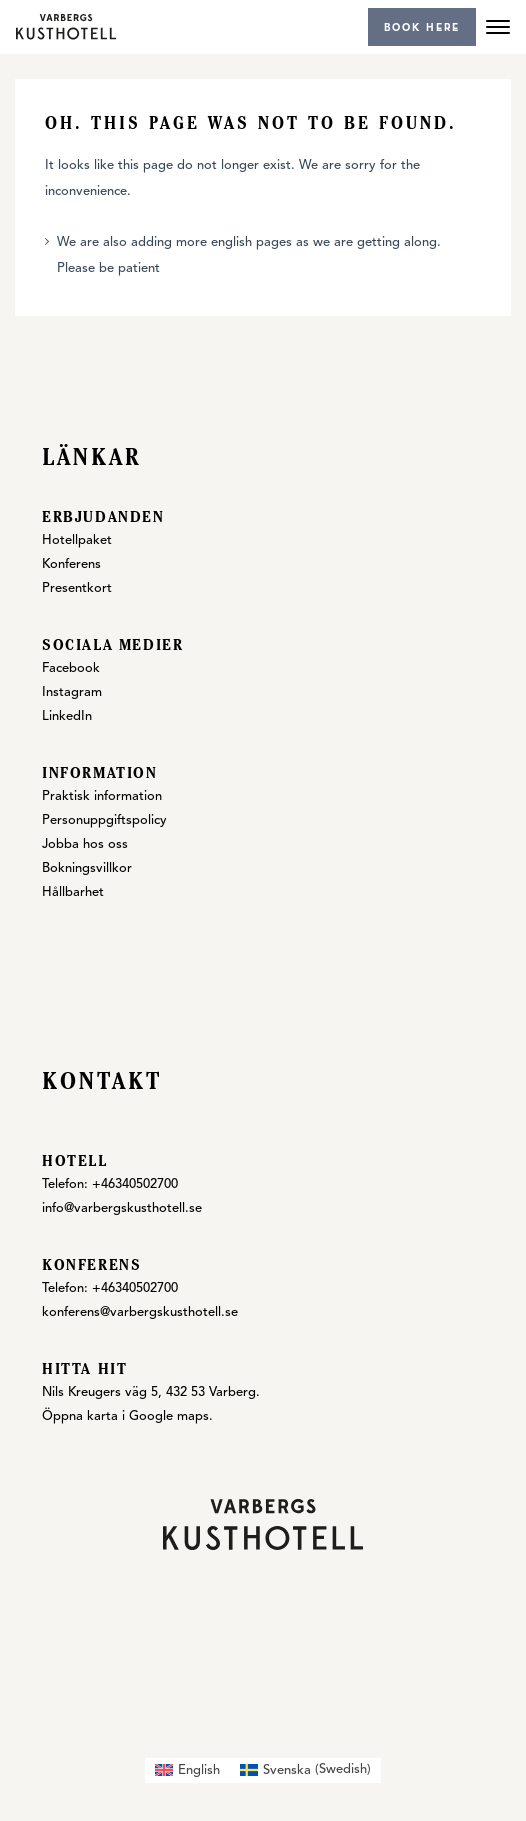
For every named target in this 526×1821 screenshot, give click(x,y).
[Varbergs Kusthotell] (66, 26)
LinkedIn (67, 716)
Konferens (71, 564)
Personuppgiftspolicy (104, 820)
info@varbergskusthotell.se (122, 1208)
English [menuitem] (199, 1770)
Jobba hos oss (85, 844)
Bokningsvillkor (87, 868)
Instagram (72, 692)
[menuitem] (187, 1770)
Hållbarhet (73, 892)
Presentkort (77, 588)
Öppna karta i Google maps (125, 1416)
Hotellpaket (77, 540)
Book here (422, 28)
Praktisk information (102, 796)
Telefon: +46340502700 (110, 1184)
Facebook (71, 668)
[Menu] (498, 27)
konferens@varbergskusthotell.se (140, 1312)
